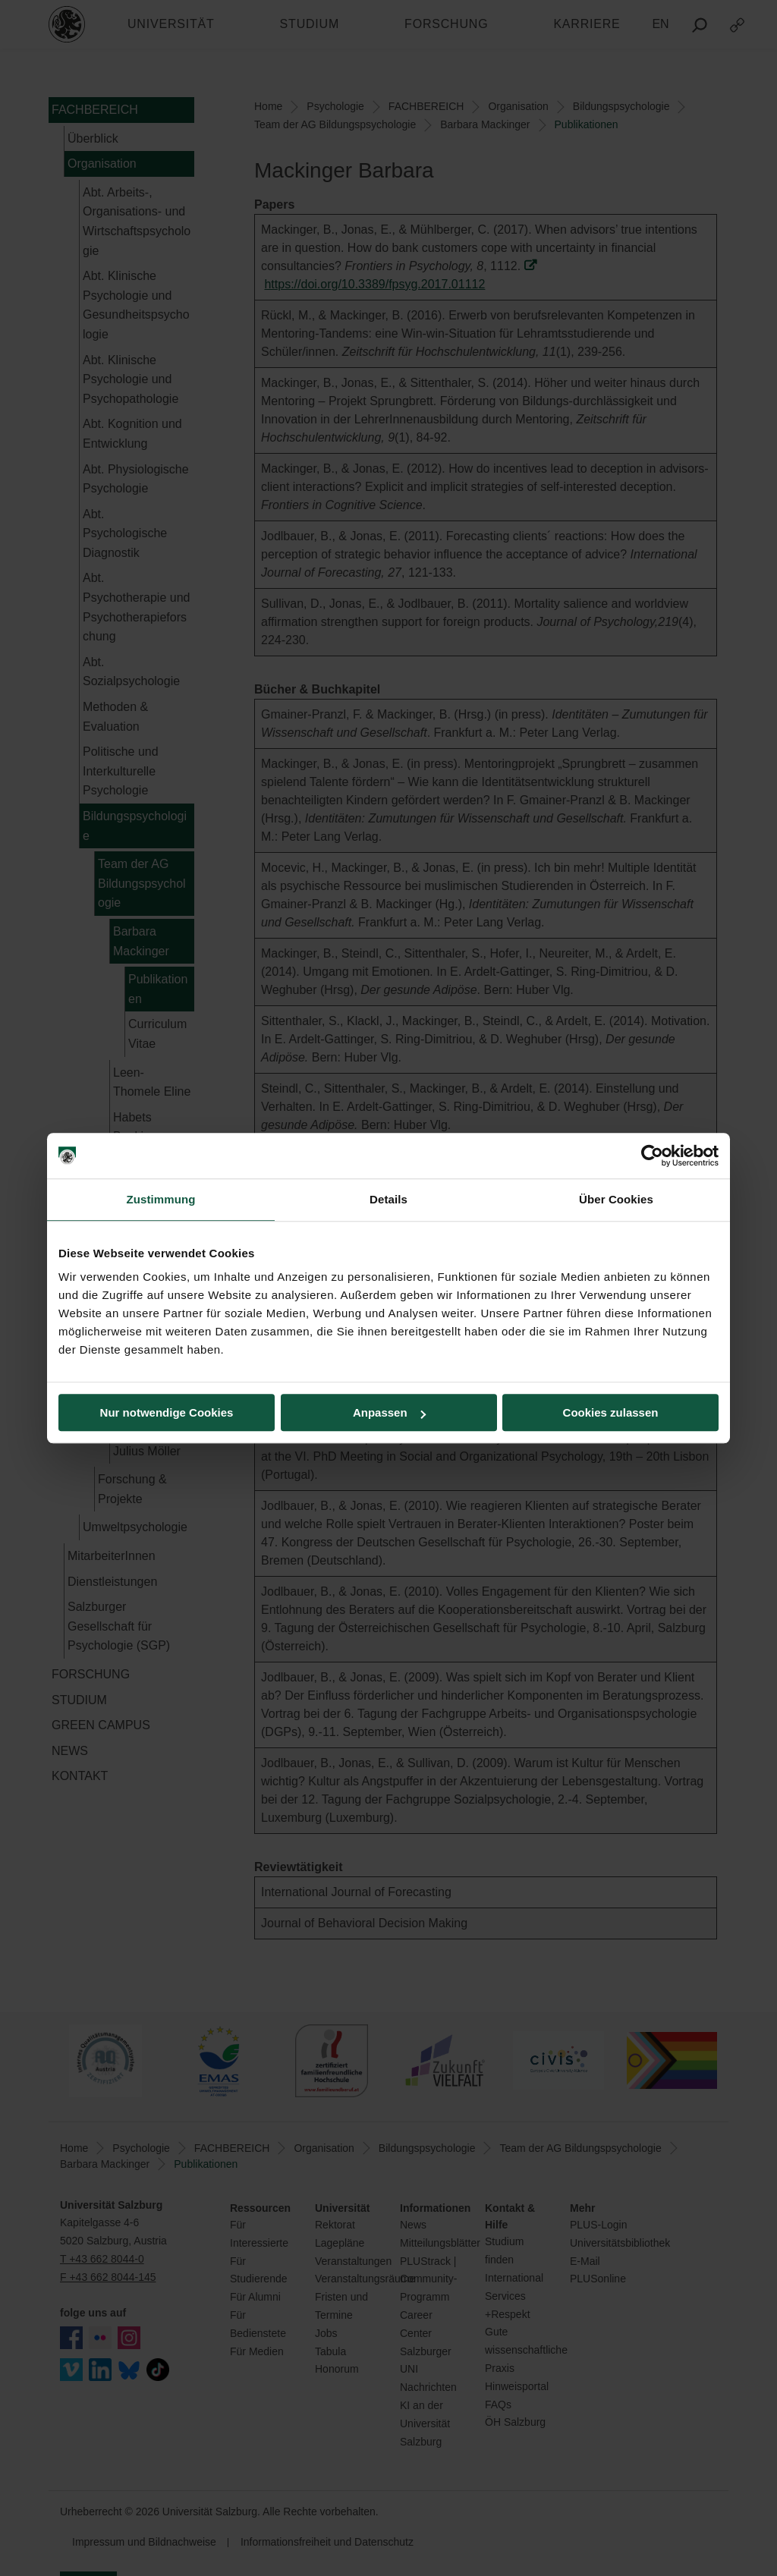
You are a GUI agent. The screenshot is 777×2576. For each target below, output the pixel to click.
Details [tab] (388, 1199)
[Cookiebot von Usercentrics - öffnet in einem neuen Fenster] (652, 1155)
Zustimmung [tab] (161, 1199)
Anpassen (389, 1412)
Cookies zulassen (611, 1412)
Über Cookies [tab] (616, 1199)
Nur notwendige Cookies (167, 1412)
